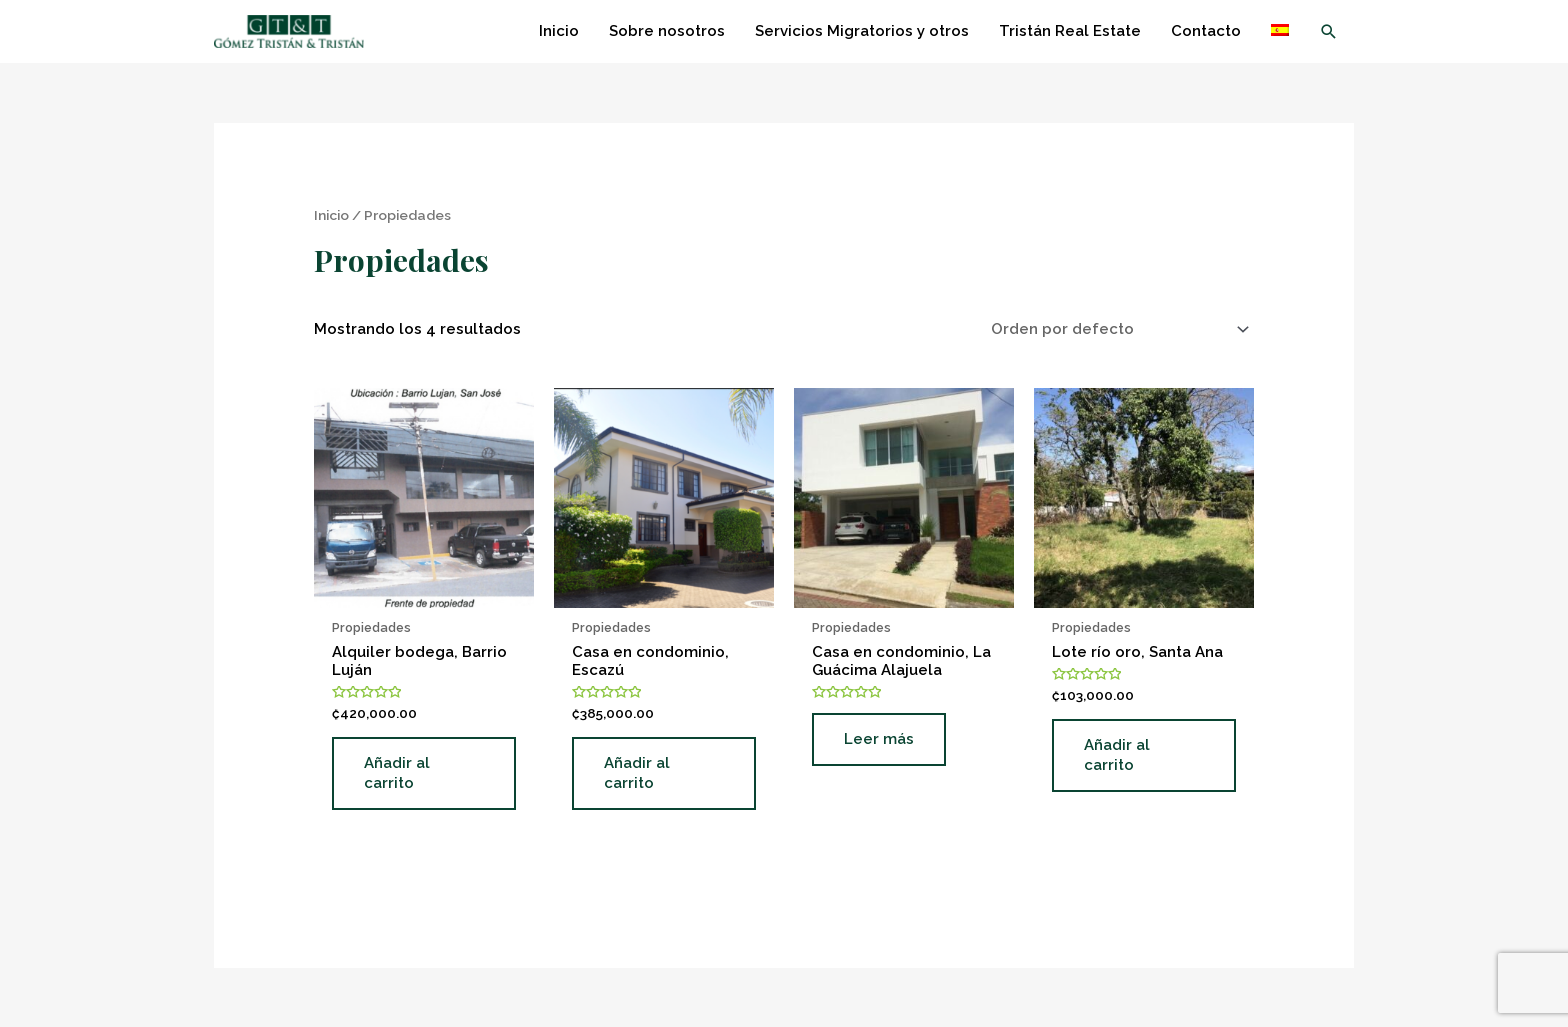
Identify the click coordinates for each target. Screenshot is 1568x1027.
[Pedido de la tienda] (1116, 329)
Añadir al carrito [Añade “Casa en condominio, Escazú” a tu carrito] (637, 773)
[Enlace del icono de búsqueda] (1329, 32)
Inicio (331, 215)
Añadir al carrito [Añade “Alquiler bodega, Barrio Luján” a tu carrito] (397, 773)
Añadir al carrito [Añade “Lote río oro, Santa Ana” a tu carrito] (1117, 755)
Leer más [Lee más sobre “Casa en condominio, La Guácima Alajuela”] (879, 739)
